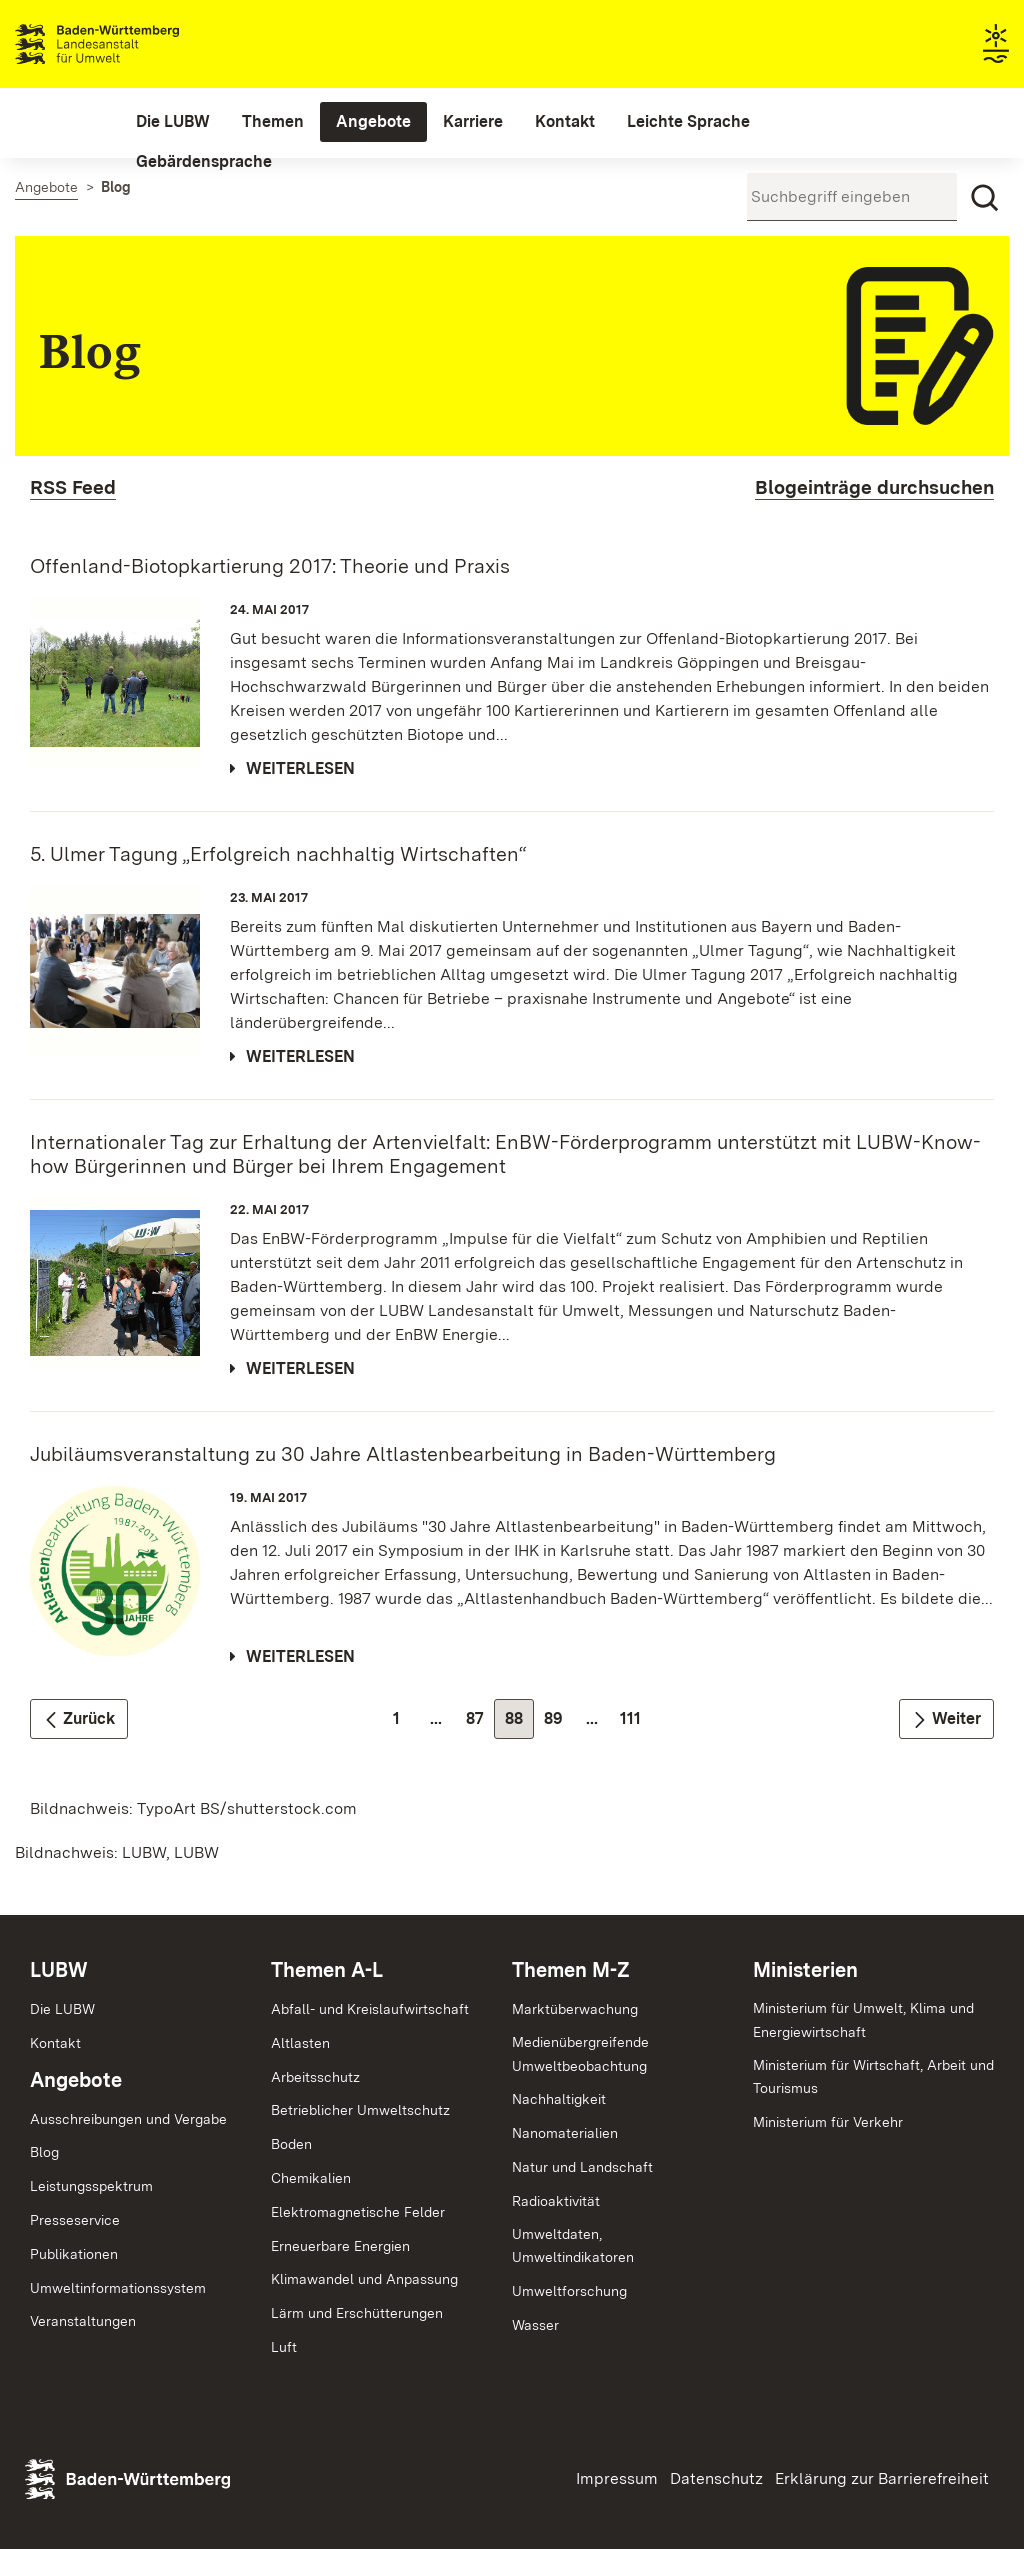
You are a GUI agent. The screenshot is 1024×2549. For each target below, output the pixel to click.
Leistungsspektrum (91, 2186)
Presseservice (75, 2220)
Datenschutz (716, 2478)
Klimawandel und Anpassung (364, 2279)
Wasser (535, 2325)
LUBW (59, 1970)
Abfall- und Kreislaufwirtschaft (370, 2009)
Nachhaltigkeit (559, 2099)
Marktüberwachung (575, 2009)
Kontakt (55, 2043)
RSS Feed (73, 487)
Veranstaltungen (83, 2321)
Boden (291, 2144)
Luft (284, 2347)
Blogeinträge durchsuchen (874, 487)
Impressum (617, 2478)
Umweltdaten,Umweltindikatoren (573, 2246)
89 (558, 1723)
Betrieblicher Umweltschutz (360, 2110)
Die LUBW (62, 2009)
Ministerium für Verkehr (828, 2122)
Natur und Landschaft (582, 2167)
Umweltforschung (569, 2291)
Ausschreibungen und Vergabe (128, 2119)
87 (480, 1723)
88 (519, 1723)
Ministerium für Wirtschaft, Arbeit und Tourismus (873, 2077)
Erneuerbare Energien (340, 2246)
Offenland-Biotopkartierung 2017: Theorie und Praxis (270, 566)
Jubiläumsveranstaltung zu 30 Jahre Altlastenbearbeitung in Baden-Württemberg (403, 1454)
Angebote (76, 2080)
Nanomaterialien (565, 2133)
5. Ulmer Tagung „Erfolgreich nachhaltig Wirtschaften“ (278, 854)
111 (635, 1723)
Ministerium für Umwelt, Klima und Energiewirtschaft (863, 2020)
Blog (44, 2152)
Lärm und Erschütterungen (357, 2313)
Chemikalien (311, 2178)
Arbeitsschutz (315, 2077)
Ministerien (805, 1970)
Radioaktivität (556, 2201)
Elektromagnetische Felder (358, 2212)
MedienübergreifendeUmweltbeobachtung (580, 2054)
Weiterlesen (300, 768)
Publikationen (74, 2254)
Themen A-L (327, 1970)
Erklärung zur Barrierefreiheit (882, 2478)
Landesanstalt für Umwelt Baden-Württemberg (132, 44)
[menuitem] (173, 122)
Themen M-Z (571, 1970)
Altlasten (300, 2043)
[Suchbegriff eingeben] (852, 197)
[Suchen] (985, 198)
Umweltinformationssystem (118, 2288)
